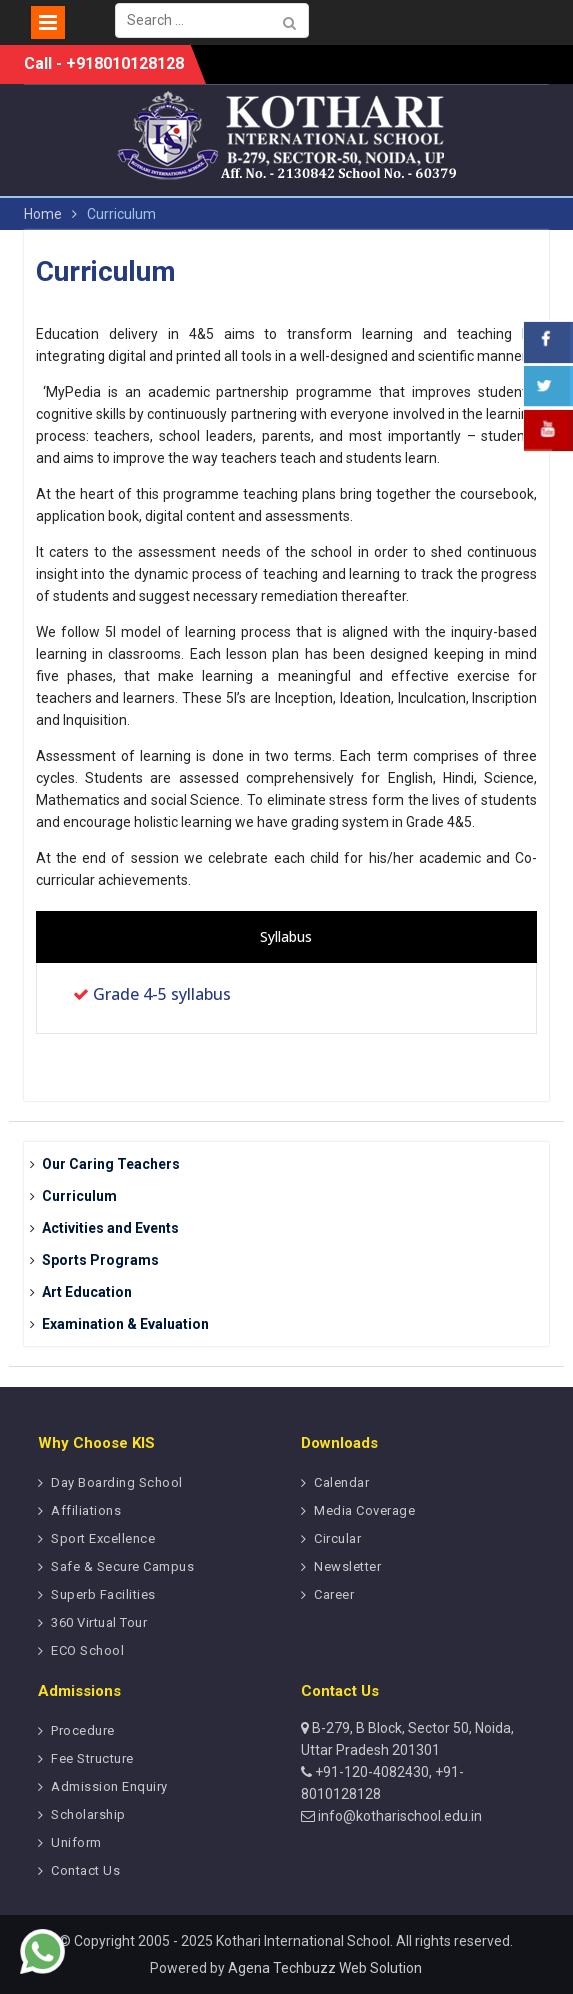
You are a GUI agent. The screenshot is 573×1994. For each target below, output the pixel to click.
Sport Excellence (103, 1538)
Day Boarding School (117, 1482)
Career (334, 1594)
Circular (337, 1538)
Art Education (87, 1292)
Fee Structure (92, 1758)
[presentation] (287, 937)
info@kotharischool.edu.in (398, 1816)
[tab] (287, 937)
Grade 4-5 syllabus (162, 994)
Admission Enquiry (109, 1786)
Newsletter (347, 1566)
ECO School (87, 1650)
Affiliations (86, 1510)
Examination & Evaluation (125, 1324)
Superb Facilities (103, 1594)
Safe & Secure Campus (122, 1566)
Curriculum (79, 1196)
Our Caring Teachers (111, 1164)
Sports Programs (100, 1260)
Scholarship (88, 1814)
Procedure (83, 1730)
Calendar (341, 1482)
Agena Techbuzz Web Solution (325, 1968)
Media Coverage (364, 1510)
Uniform (76, 1842)
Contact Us (85, 1870)
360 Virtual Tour (99, 1622)
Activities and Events (110, 1228)
